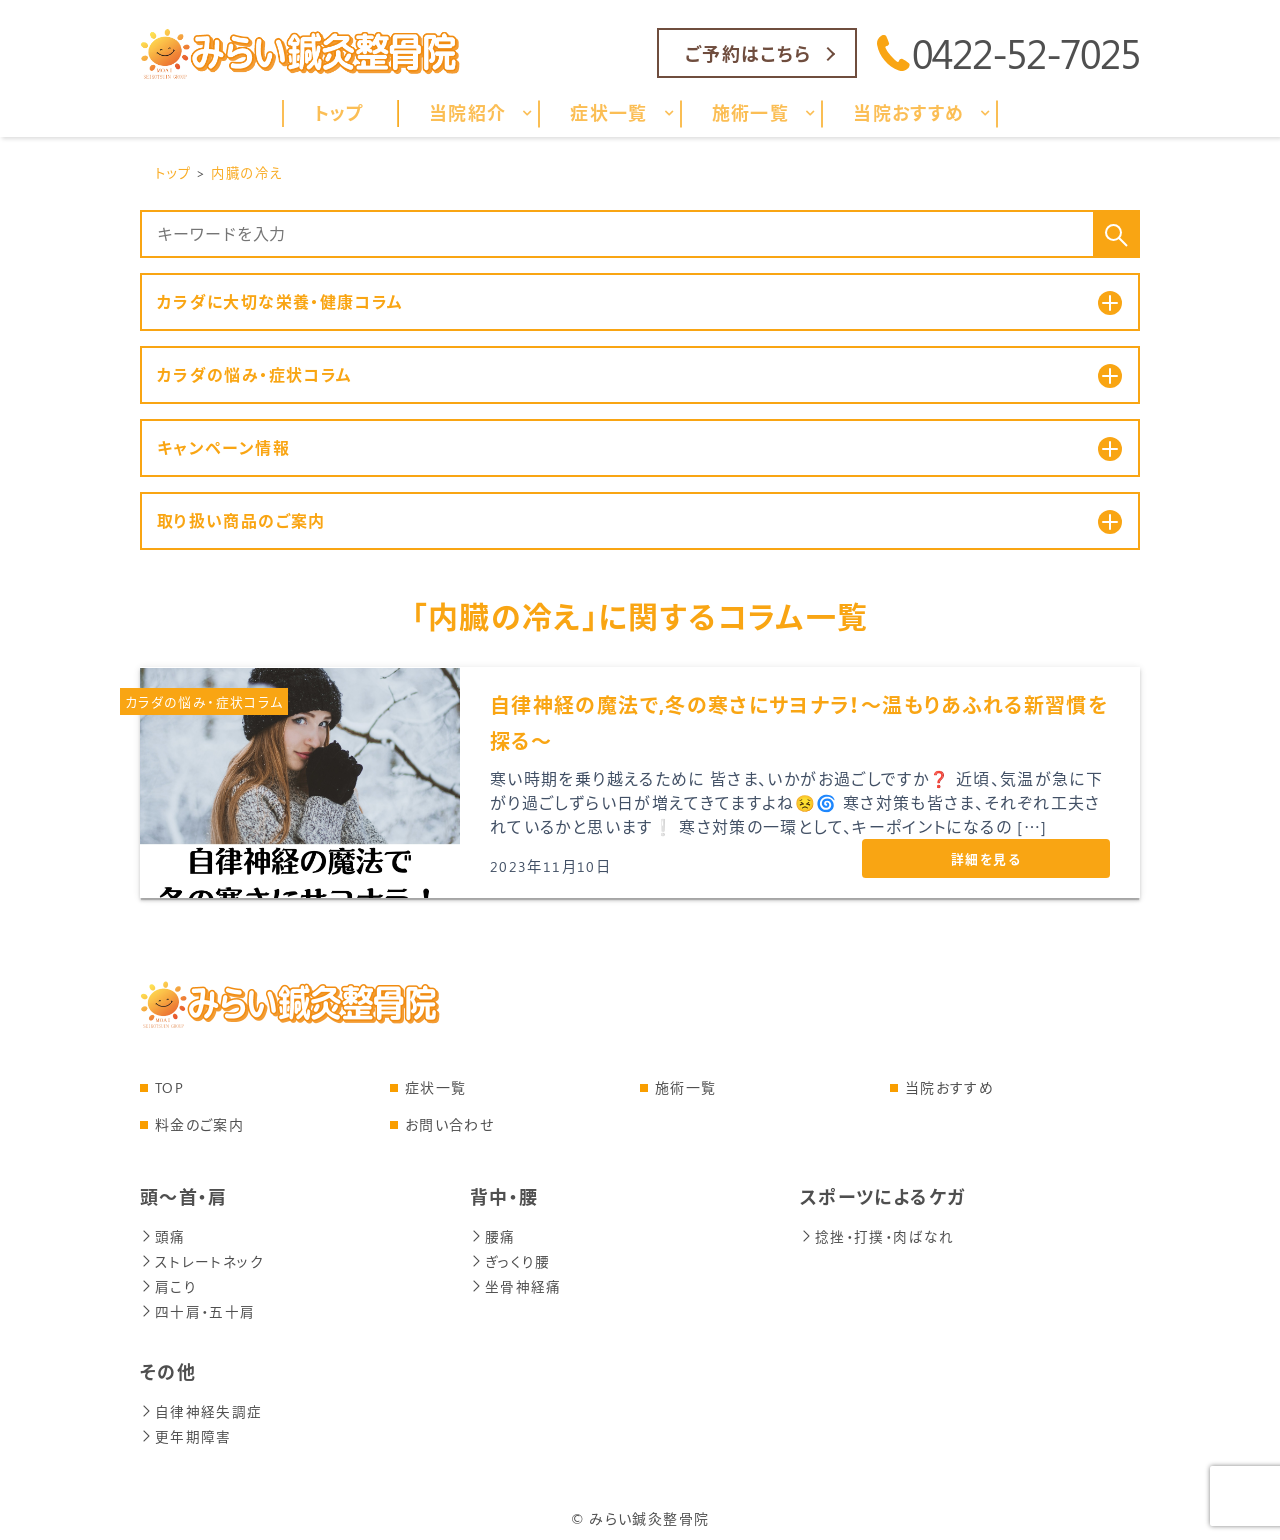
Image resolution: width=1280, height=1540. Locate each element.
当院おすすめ (949, 1087)
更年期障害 (186, 1430)
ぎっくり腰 (510, 1259)
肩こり (168, 1283)
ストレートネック (202, 1259)
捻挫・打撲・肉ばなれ (877, 1235)
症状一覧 (435, 1087)
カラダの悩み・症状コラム (204, 701)
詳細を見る (986, 858)
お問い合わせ (449, 1124)
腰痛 (493, 1235)
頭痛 (163, 1235)
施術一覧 (685, 1087)
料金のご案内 (199, 1124)
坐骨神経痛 (516, 1283)
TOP (169, 1087)
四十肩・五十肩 (198, 1307)
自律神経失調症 (201, 1406)
